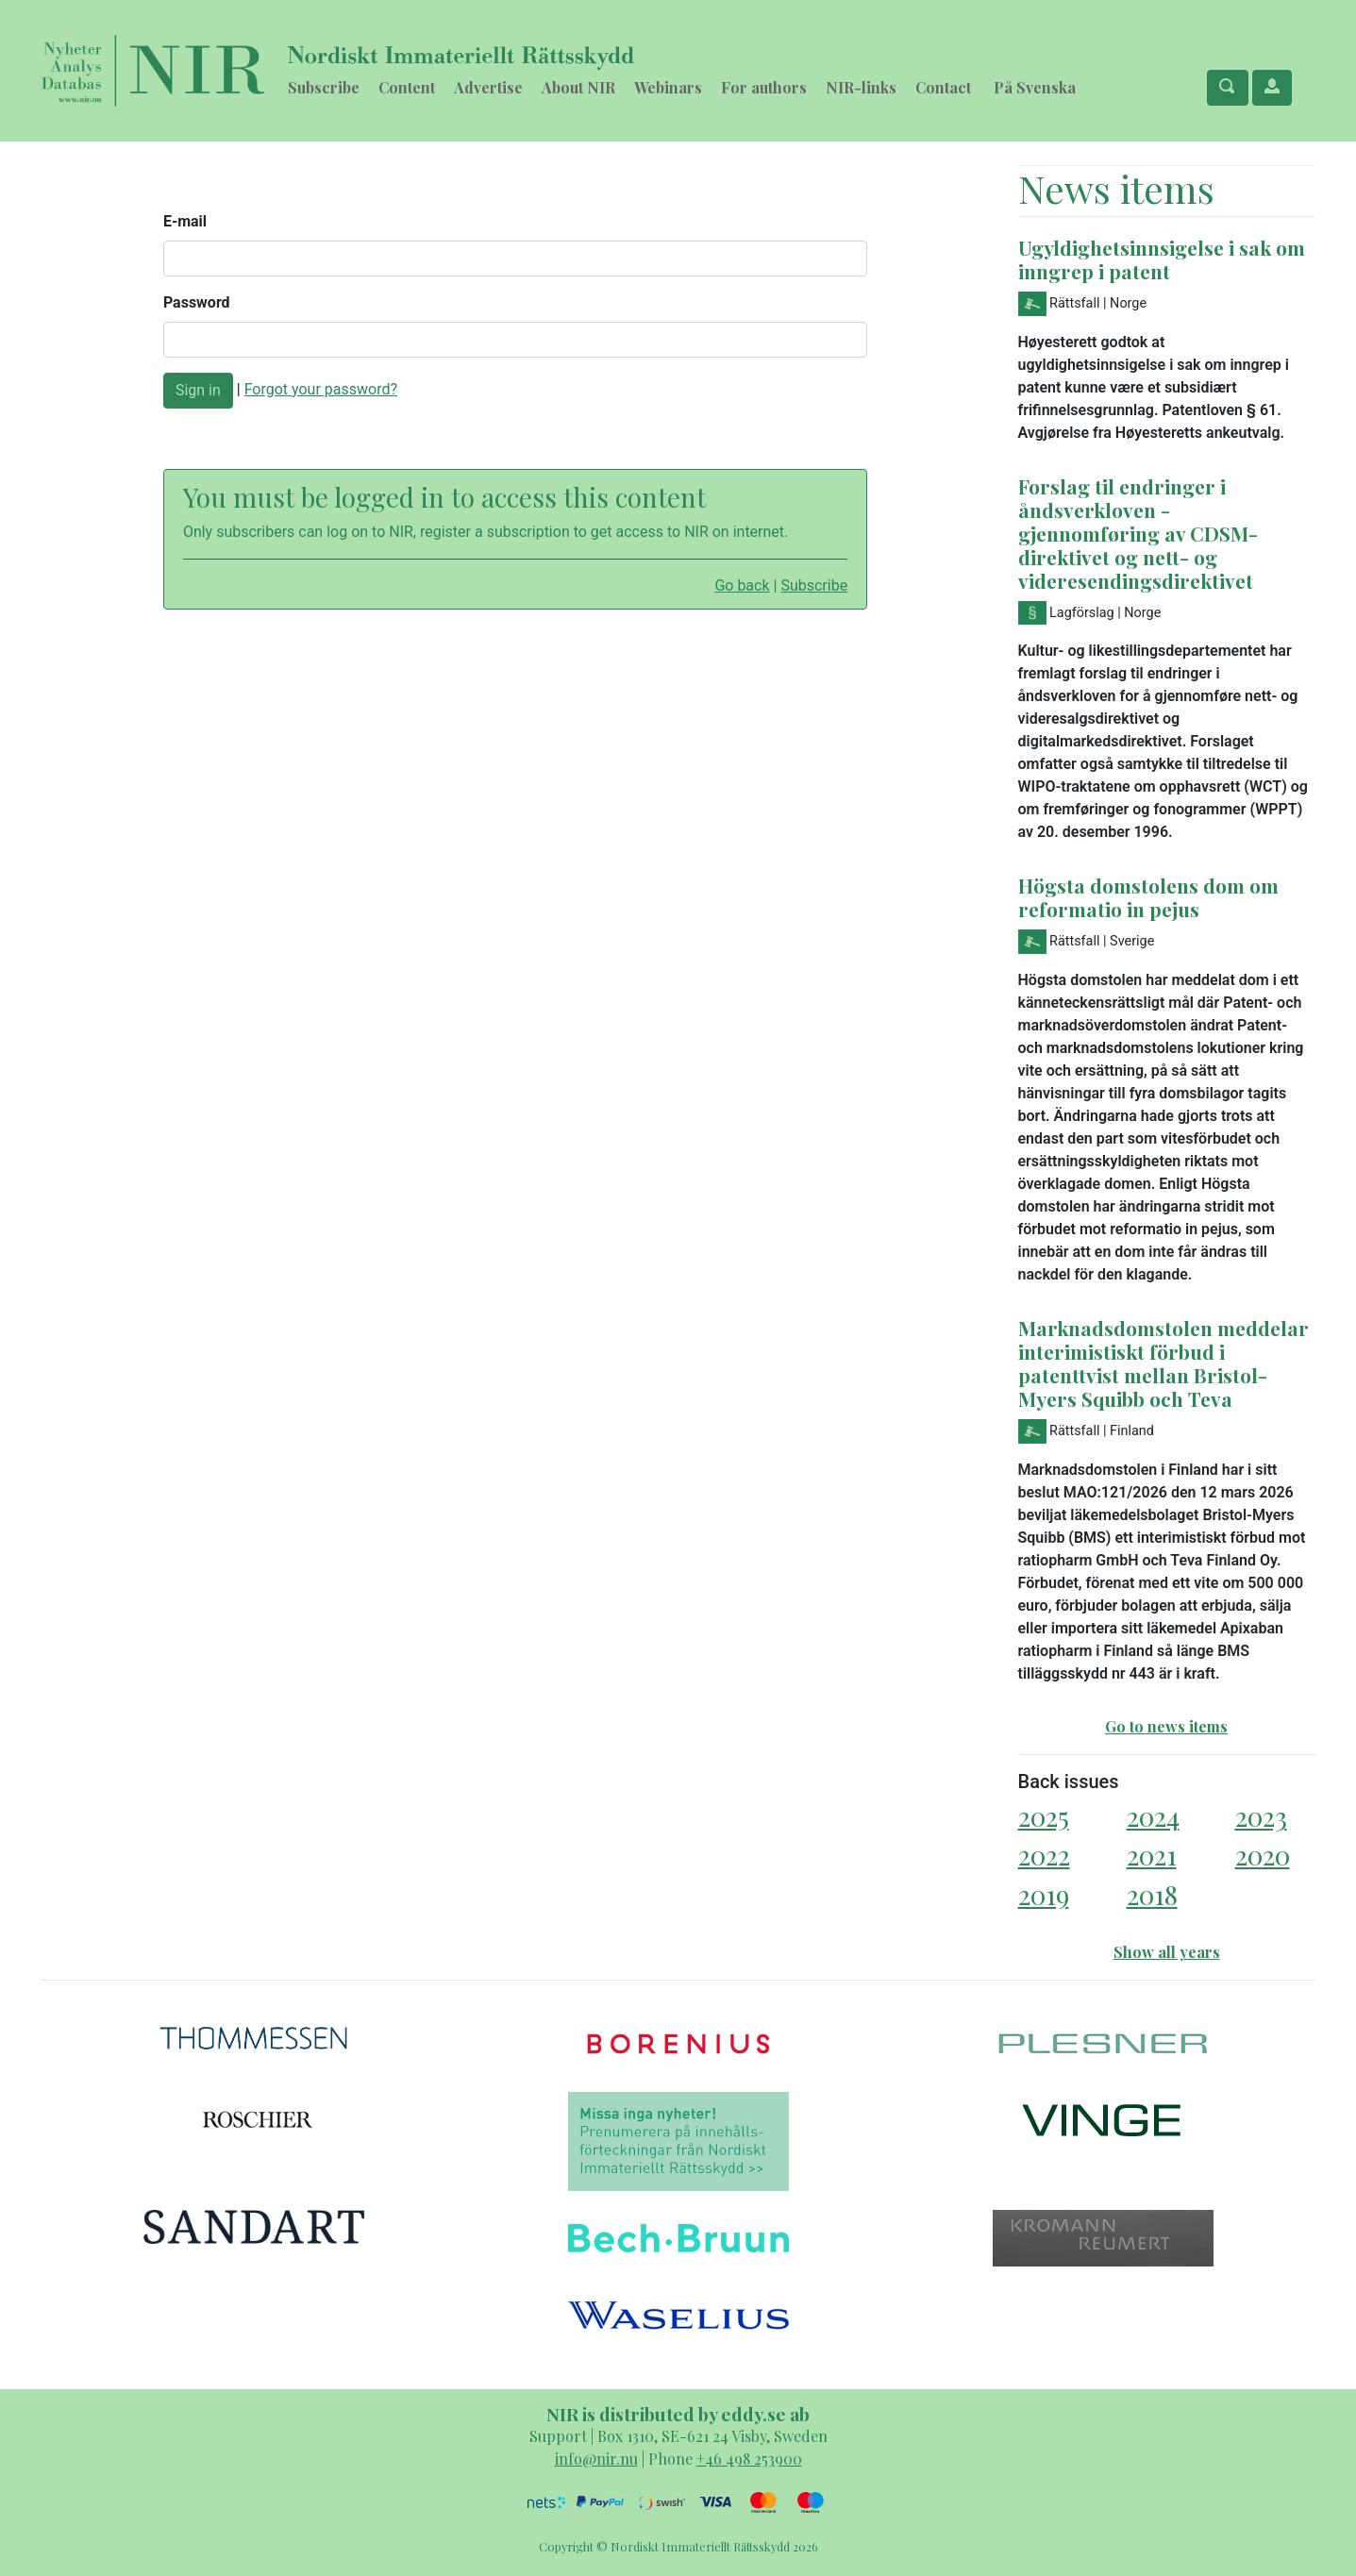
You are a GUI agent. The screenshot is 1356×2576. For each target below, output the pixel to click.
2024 (1153, 1815)
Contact (943, 87)
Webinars (668, 87)
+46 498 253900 (749, 2458)
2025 (1043, 1815)
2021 (1152, 1854)
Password (196, 302)
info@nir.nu (596, 2458)
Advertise (488, 87)
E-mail (185, 221)
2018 (1152, 1894)
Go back (741, 585)
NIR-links (861, 87)
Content (406, 87)
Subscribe (324, 87)
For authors (764, 87)
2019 (1043, 1894)
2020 (1262, 1854)
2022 (1044, 1854)
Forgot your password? (320, 389)
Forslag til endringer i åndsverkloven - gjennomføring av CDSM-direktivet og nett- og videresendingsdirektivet (1138, 533)
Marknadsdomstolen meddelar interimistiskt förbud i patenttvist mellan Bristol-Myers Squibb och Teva (1163, 1363)
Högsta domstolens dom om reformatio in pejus (1148, 897)
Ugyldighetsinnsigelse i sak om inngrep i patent (1161, 259)
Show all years (1166, 1952)
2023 (1261, 1815)
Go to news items (1166, 1726)
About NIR (578, 87)
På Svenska (1035, 87)
